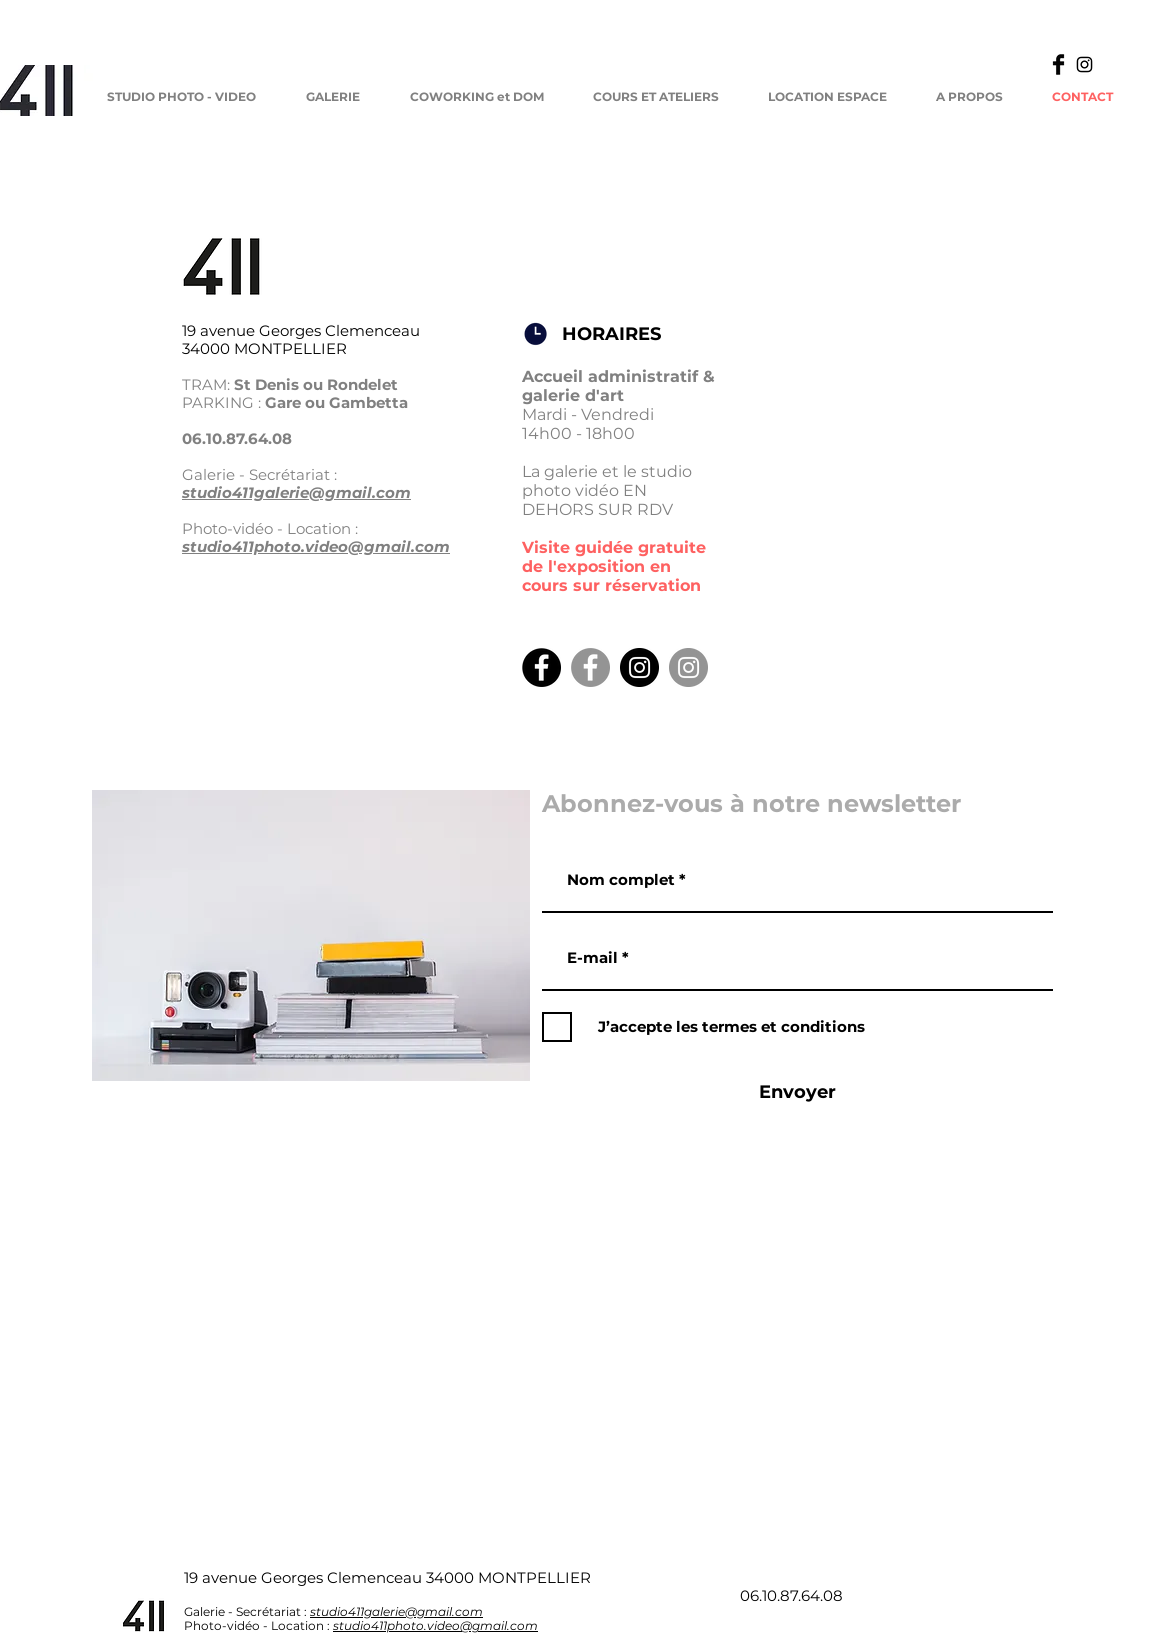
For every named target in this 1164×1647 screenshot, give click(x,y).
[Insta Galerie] (688, 667)
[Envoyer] (797, 1093)
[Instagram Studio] (639, 667)
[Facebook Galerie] (590, 667)
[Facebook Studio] (541, 667)
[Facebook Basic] (1058, 64)
